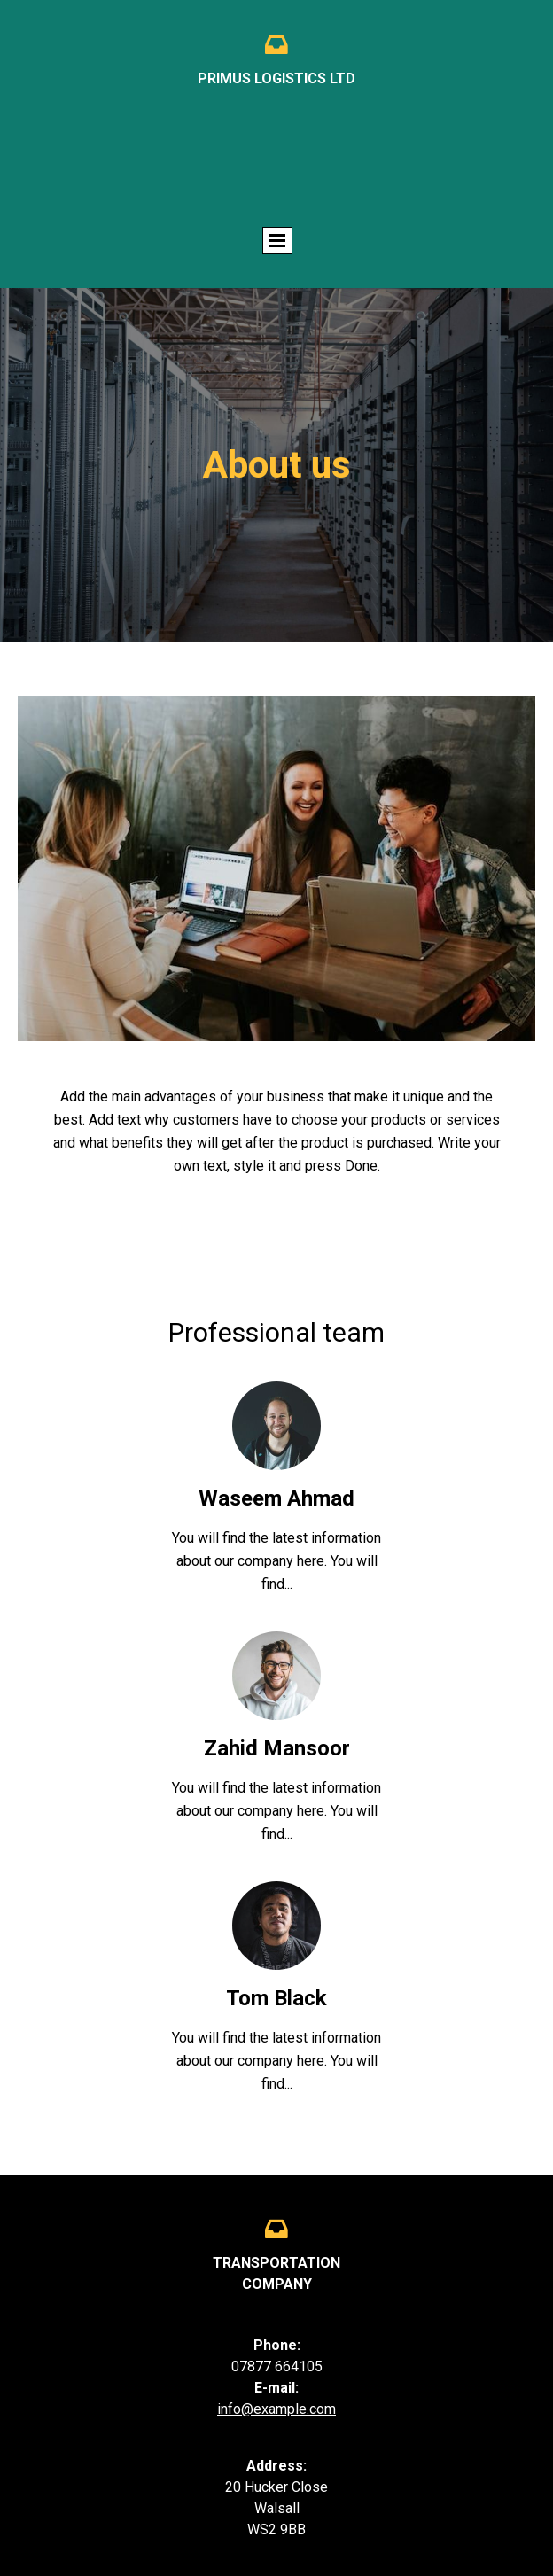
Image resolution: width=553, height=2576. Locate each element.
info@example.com (276, 2409)
